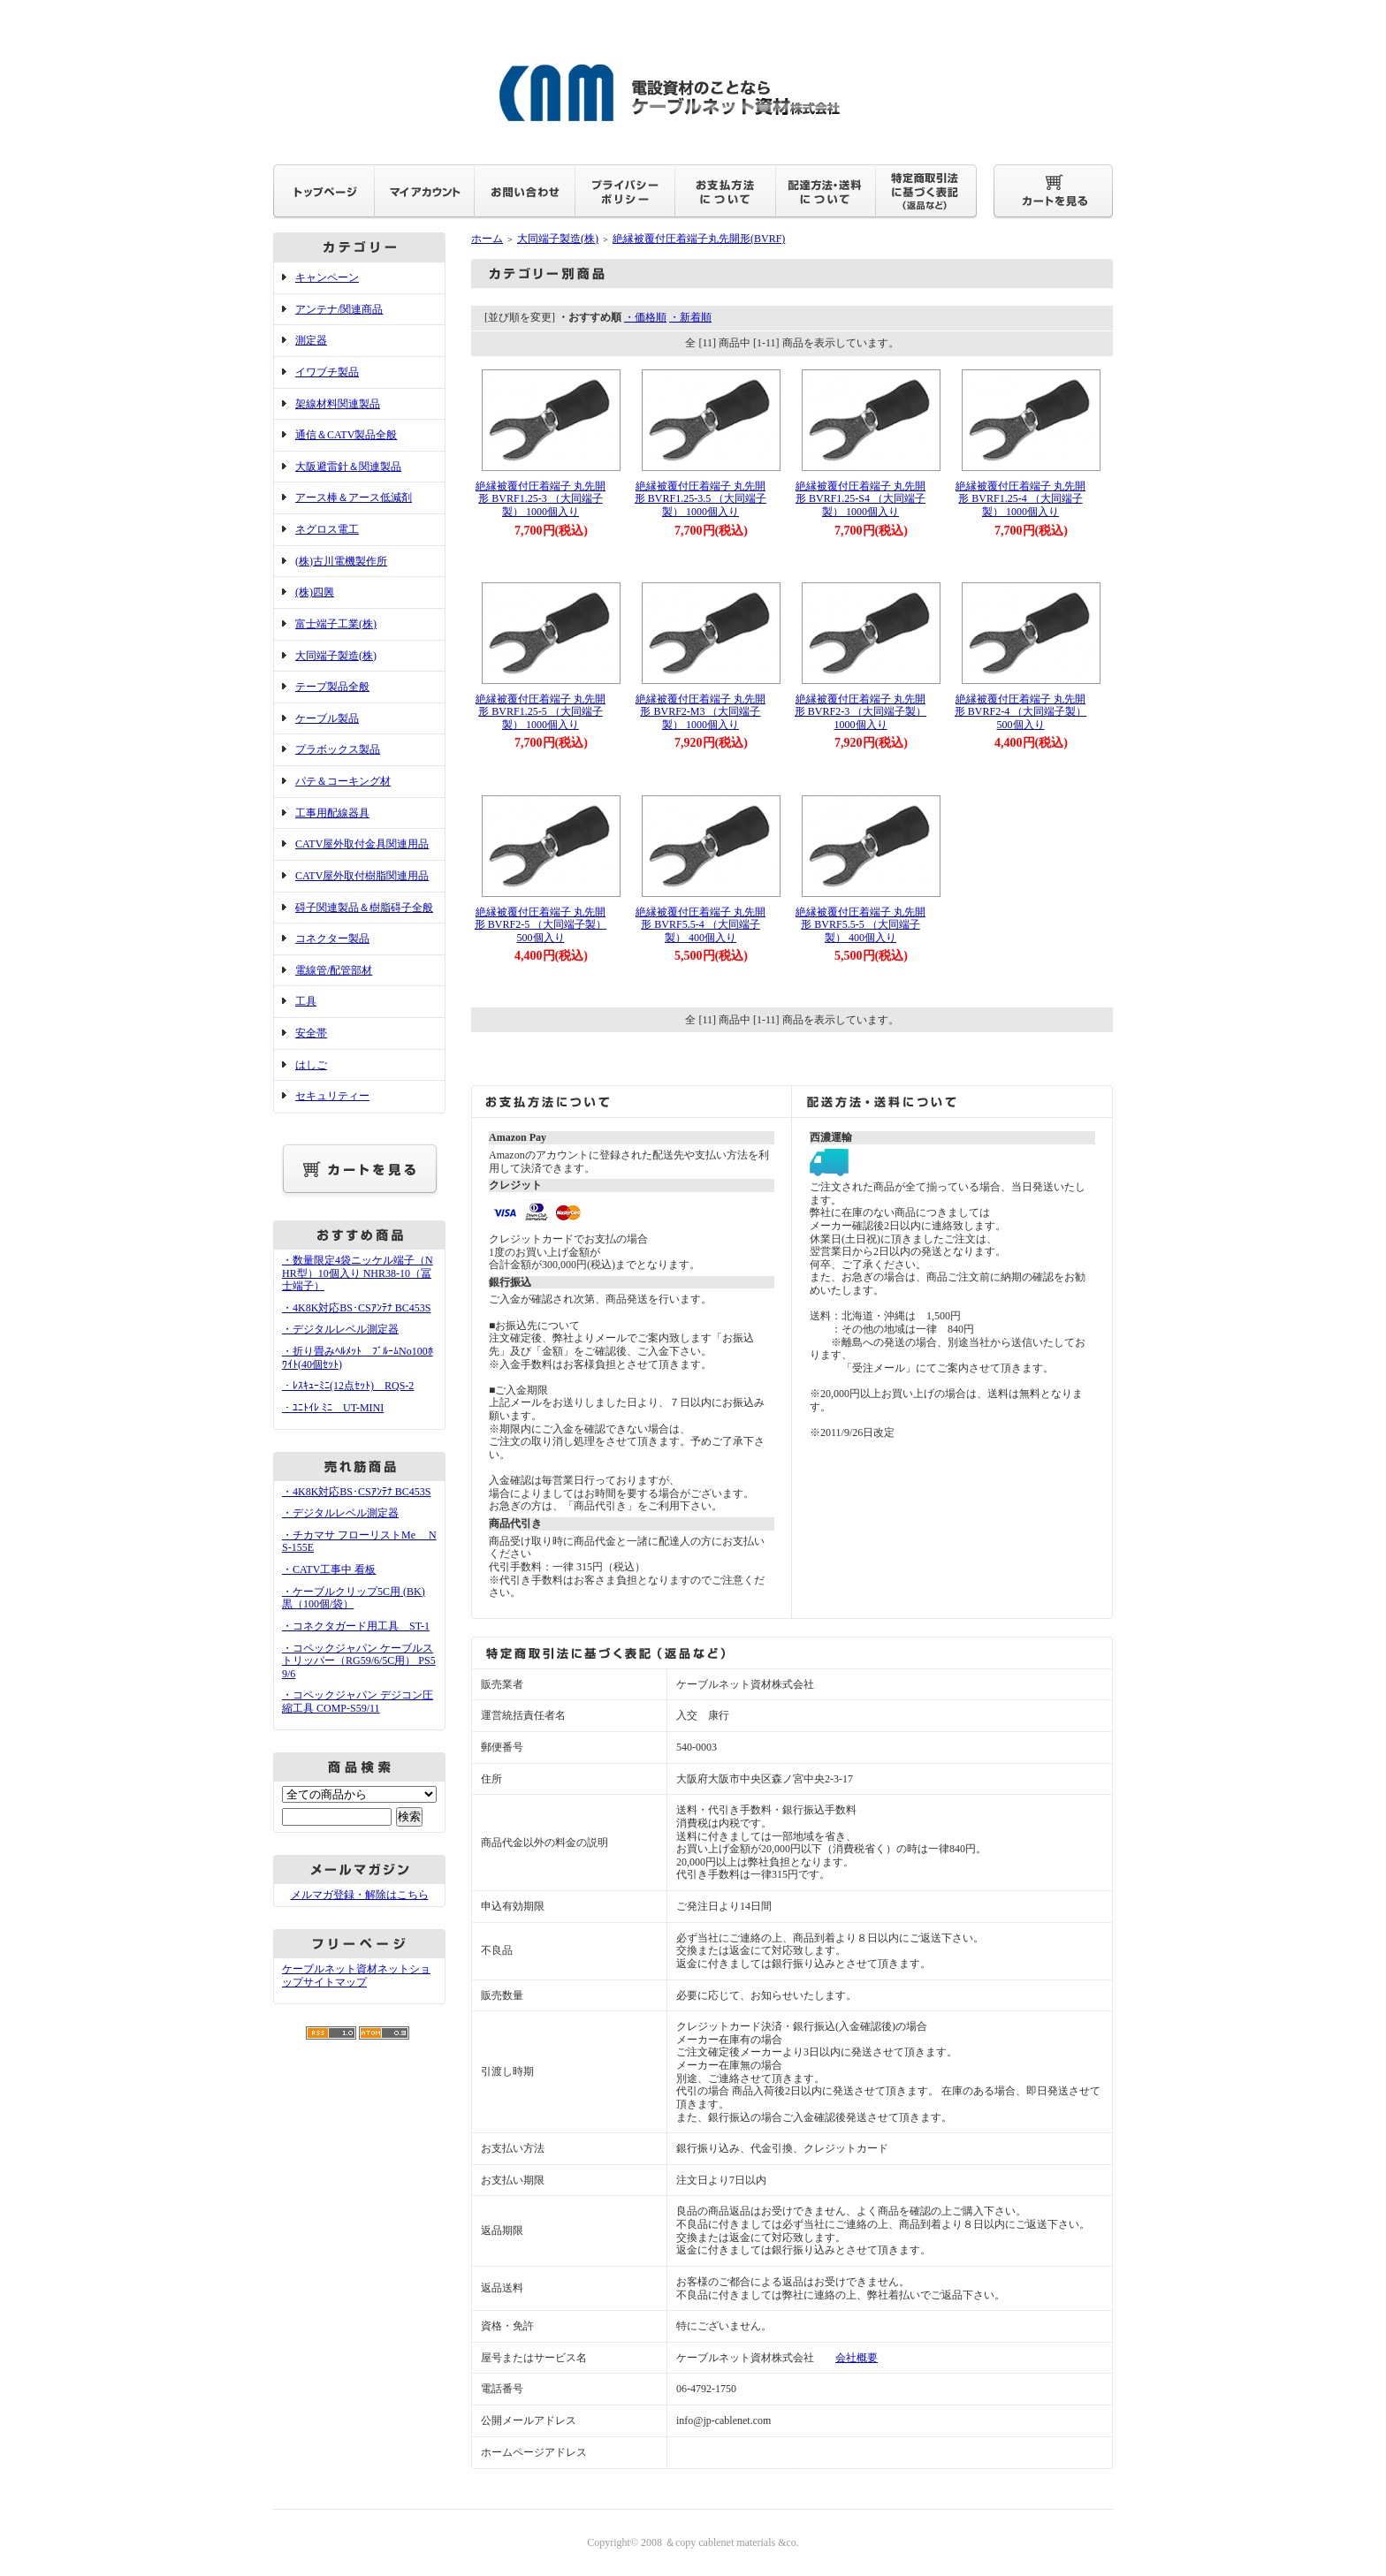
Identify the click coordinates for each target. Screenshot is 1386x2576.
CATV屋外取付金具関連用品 (362, 844)
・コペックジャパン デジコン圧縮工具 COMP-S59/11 (357, 1701)
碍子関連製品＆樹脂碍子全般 (364, 907)
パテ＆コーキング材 (343, 781)
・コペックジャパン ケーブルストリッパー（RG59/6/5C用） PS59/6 (359, 1661)
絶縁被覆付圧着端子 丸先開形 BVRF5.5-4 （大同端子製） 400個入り (700, 925)
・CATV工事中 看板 (329, 1569)
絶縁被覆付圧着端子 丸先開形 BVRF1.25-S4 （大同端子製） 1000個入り (860, 499)
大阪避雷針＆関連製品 (348, 466)
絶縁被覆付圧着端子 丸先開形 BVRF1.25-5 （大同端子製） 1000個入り (540, 712)
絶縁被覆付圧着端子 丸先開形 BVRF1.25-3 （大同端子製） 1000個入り (540, 499)
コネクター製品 (332, 938)
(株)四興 (314, 592)
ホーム (487, 238)
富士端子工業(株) (336, 624)
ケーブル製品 (327, 718)
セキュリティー (332, 1096)
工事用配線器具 (332, 813)
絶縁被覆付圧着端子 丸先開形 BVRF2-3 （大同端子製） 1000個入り (860, 712)
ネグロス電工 (327, 529)
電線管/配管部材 (333, 970)
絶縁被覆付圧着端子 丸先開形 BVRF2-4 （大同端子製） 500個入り (1020, 712)
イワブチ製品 (327, 372)
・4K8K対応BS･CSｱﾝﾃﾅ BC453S (356, 1308)
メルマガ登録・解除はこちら (360, 1894)
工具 (305, 1001)
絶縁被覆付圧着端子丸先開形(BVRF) (699, 238)
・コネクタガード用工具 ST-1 (356, 1626)
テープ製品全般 (332, 686)
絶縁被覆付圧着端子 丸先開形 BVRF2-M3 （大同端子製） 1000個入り (700, 712)
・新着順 (690, 317)
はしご (311, 1065)
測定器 (311, 340)
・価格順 (645, 317)
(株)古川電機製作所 (341, 561)
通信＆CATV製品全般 (346, 435)
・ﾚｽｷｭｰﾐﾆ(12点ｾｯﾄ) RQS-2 (348, 1385)
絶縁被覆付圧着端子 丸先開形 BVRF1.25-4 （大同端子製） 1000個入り (1020, 499)
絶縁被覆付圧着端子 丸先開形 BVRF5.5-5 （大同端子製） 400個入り (860, 925)
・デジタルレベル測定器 (340, 1329)
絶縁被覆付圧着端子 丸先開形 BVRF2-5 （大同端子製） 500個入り (540, 925)
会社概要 (856, 2358)
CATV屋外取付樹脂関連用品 (362, 876)
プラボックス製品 (337, 749)
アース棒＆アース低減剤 (353, 497)
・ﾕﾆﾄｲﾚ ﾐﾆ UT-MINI (333, 1408)
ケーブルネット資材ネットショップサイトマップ (356, 1975)
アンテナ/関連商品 (339, 309)
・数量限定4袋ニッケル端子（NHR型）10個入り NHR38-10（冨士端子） (357, 1273)
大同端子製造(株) (336, 656)
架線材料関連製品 (337, 404)
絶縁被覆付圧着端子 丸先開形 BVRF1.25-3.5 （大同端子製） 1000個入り (700, 499)
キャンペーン (327, 277)
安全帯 (311, 1033)
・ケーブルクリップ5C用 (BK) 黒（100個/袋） (353, 1598)
